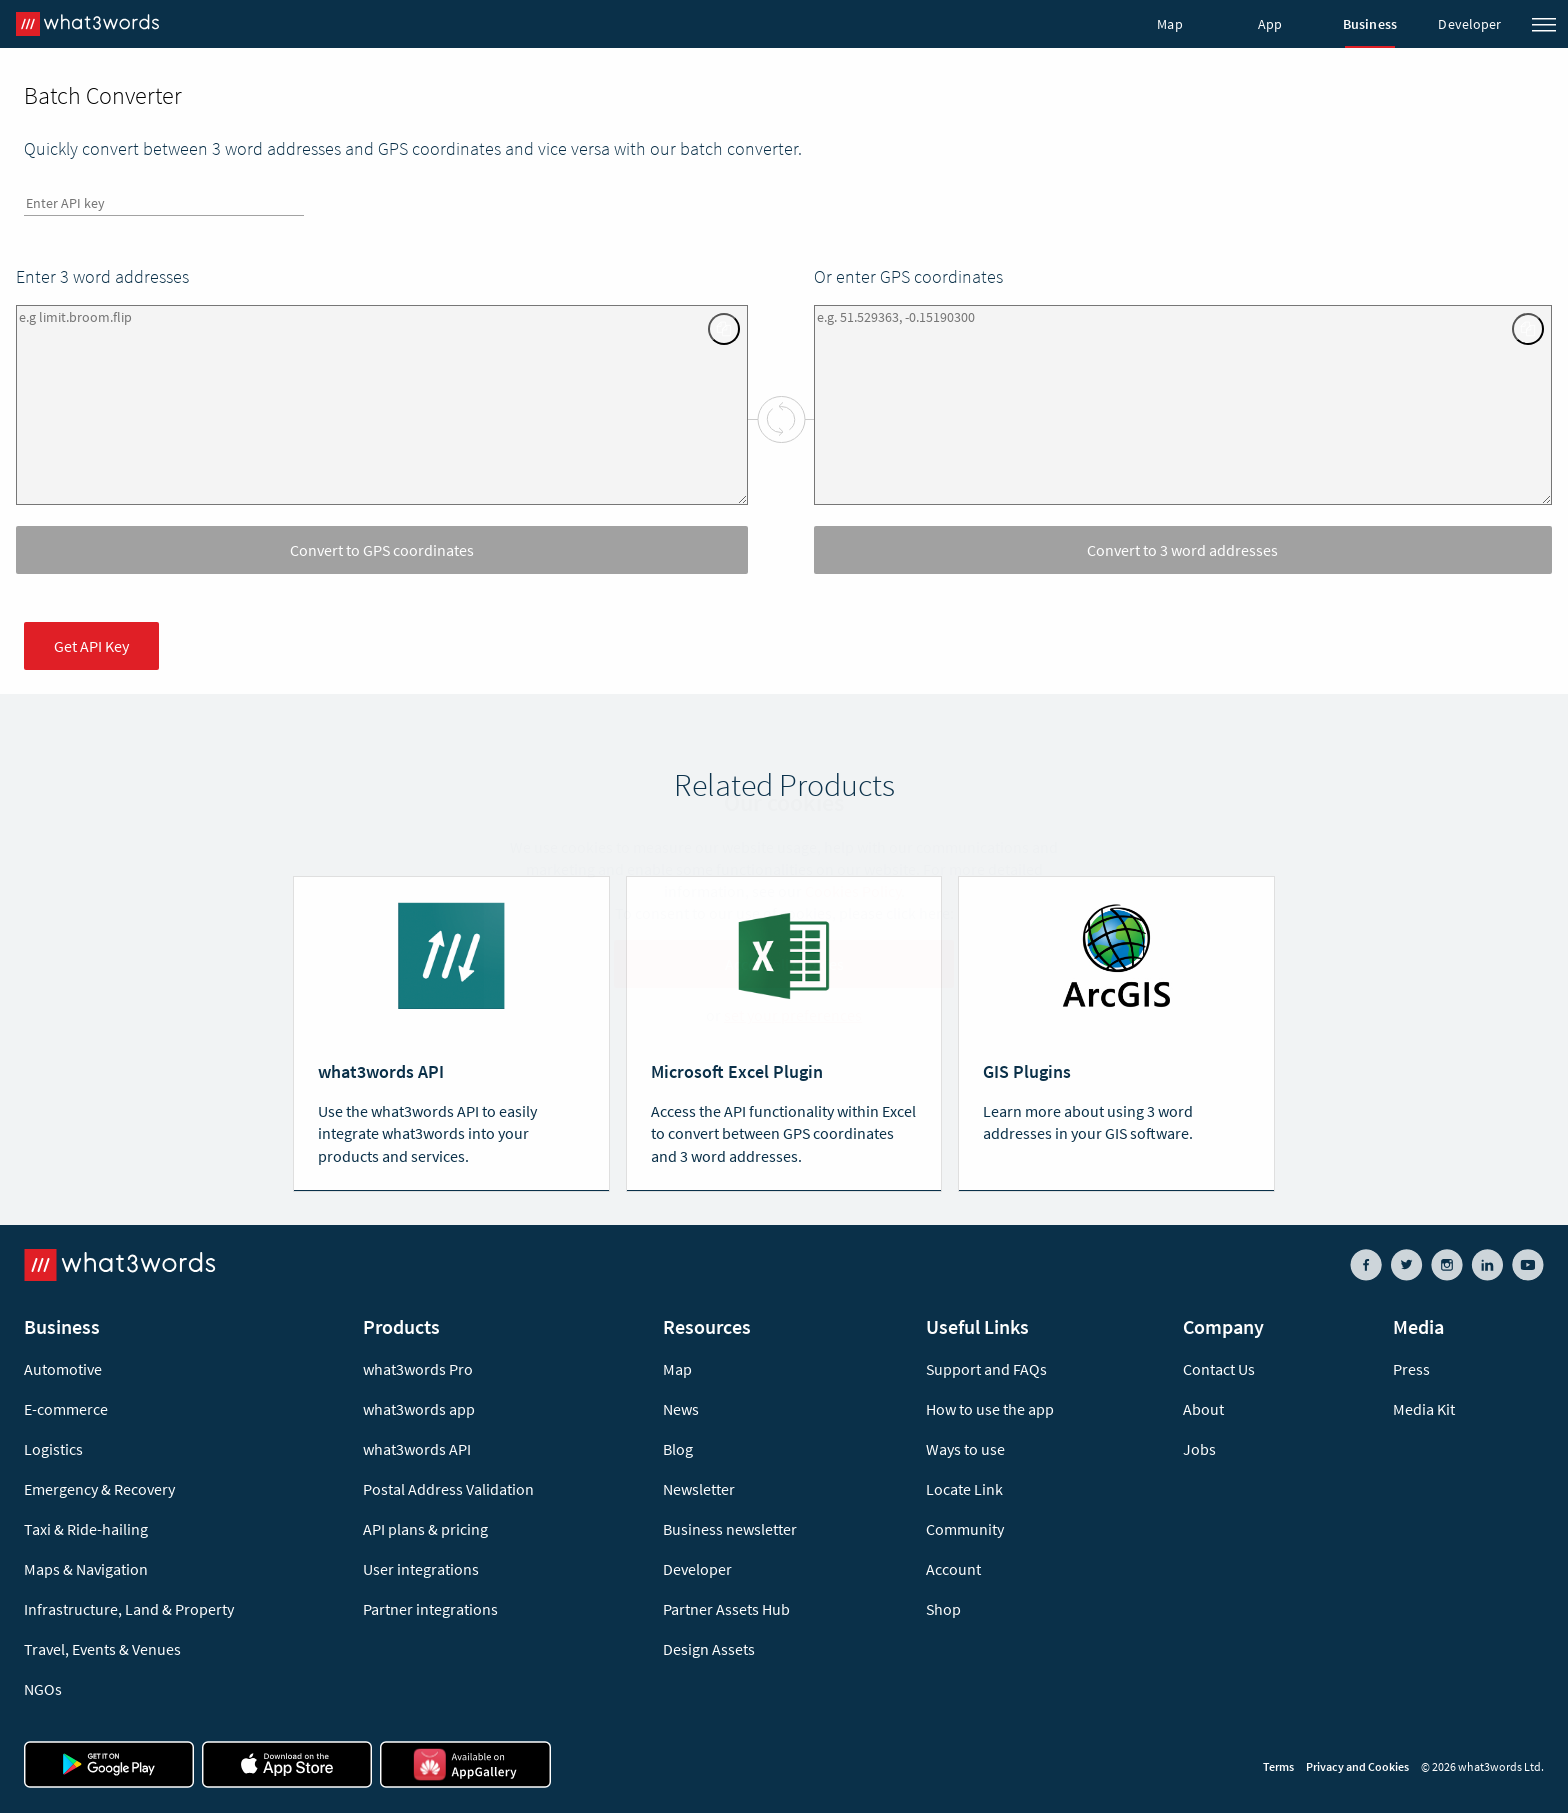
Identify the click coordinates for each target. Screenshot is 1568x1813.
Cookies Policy (853, 891)
